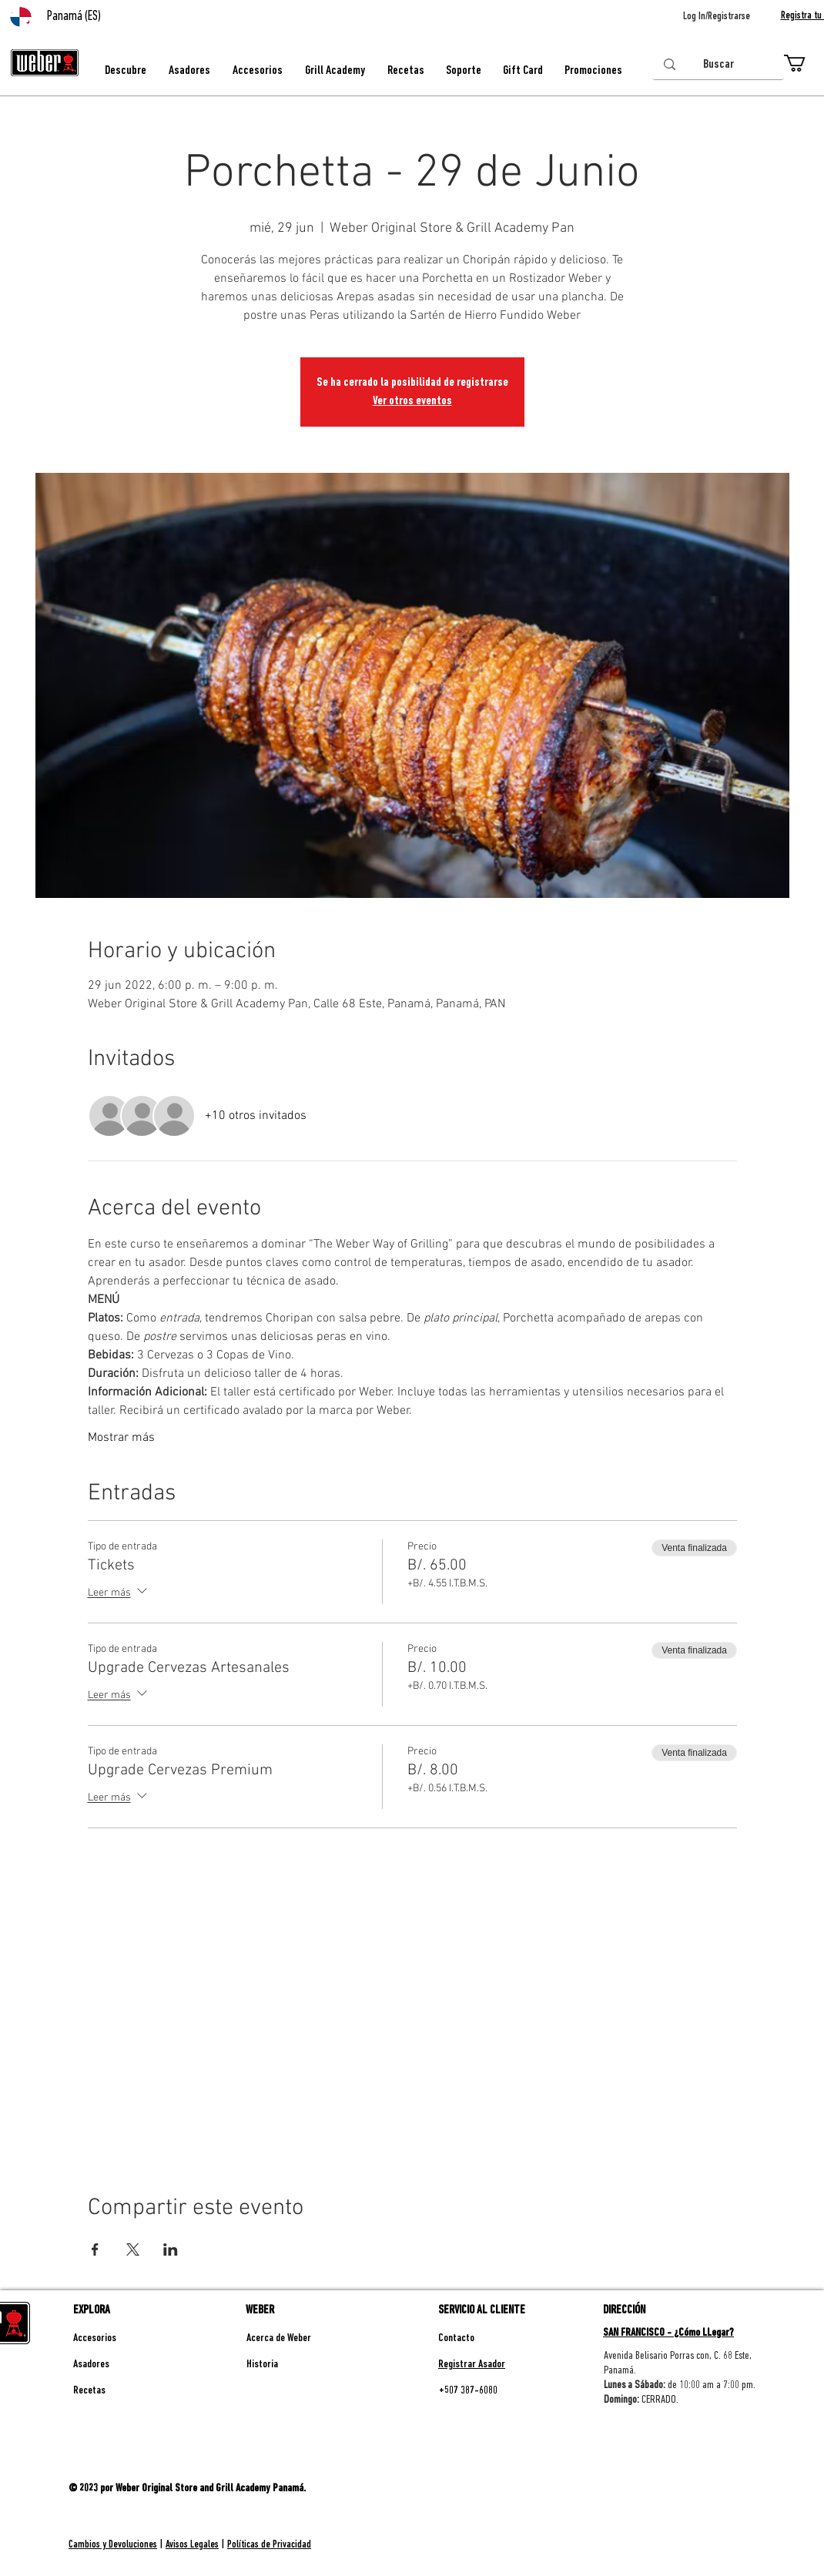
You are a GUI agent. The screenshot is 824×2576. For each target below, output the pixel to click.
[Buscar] (718, 64)
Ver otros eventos (412, 401)
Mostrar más (121, 1437)
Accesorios (94, 2338)
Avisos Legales (192, 2545)
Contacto (456, 2338)
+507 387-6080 (468, 2391)
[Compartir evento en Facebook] (95, 2249)
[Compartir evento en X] (133, 2249)
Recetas (89, 2391)
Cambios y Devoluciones (113, 2545)
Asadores (91, 2364)
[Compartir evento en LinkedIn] (170, 2249)
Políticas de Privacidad (269, 2545)
